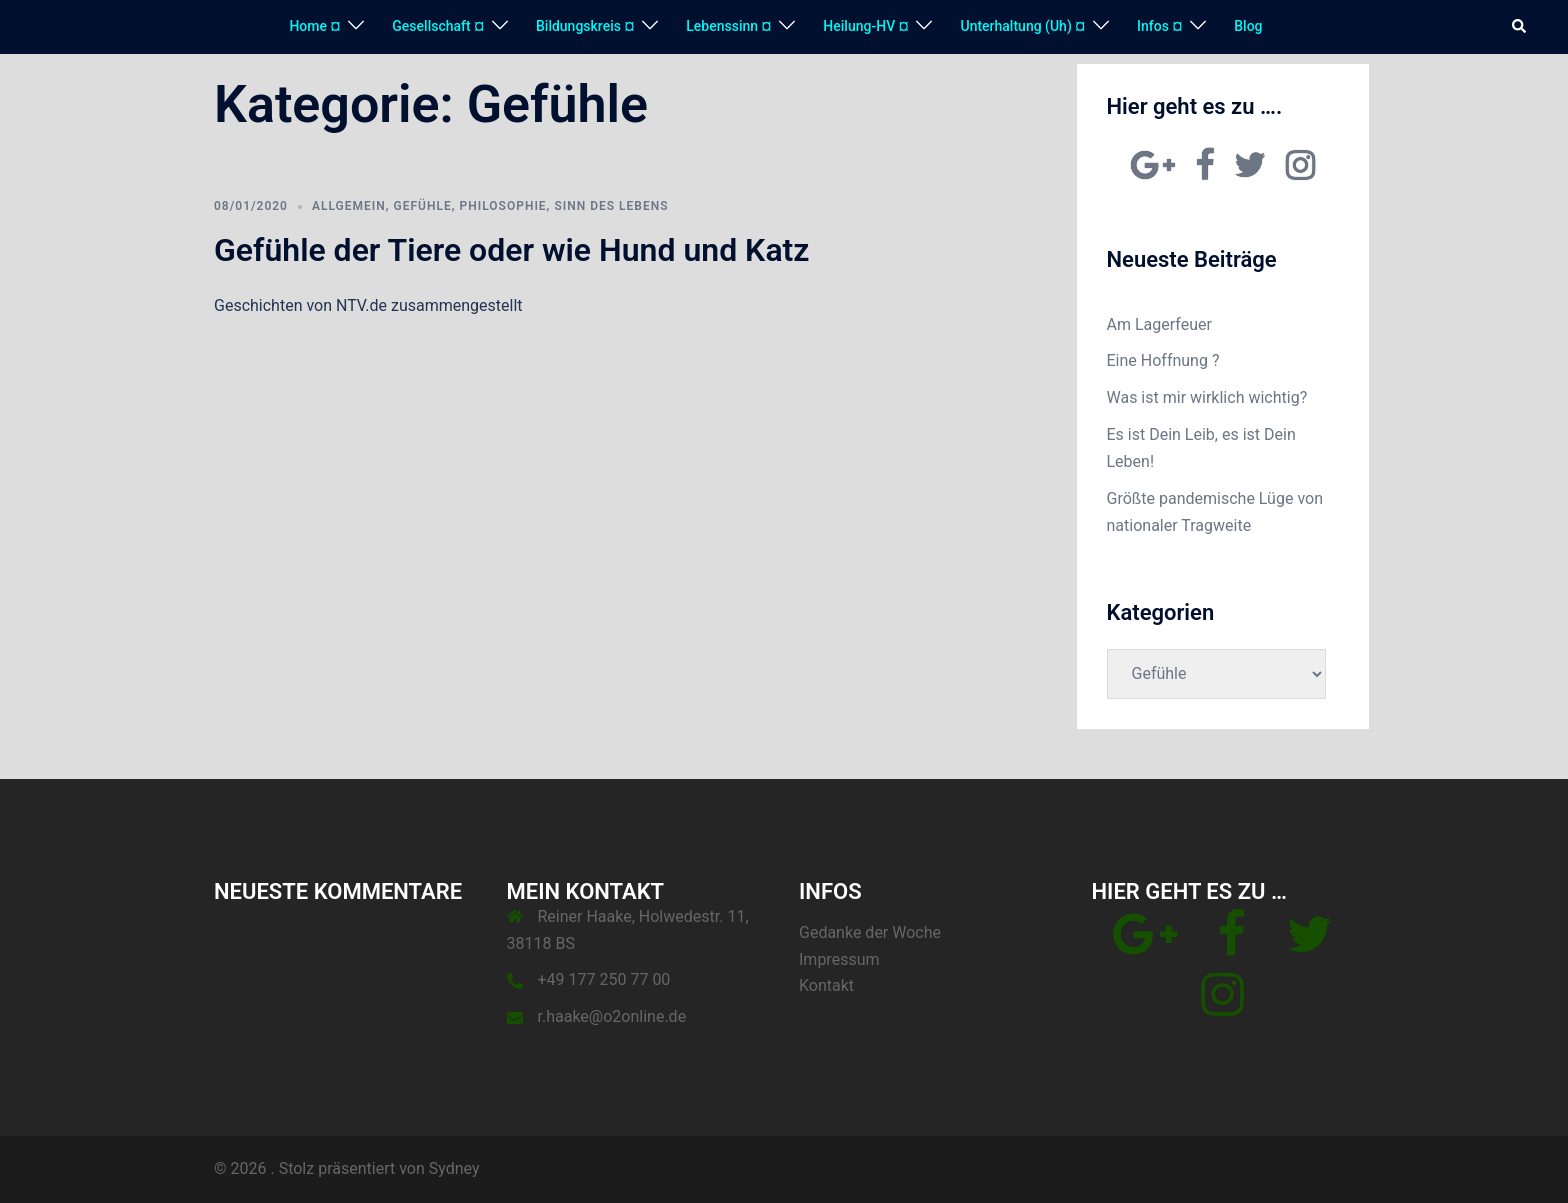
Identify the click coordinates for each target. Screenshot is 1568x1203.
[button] (1520, 27)
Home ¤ (314, 26)
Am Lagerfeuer (1159, 324)
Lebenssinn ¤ (728, 26)
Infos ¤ (1159, 26)
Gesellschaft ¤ (438, 26)
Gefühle (423, 206)
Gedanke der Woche (870, 932)
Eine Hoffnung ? (1163, 360)
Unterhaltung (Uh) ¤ (1022, 26)
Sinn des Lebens (611, 206)
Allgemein (349, 206)
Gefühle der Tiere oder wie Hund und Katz (512, 250)
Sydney (454, 1168)
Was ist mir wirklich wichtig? (1207, 397)
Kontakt (826, 985)
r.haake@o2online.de (612, 1016)
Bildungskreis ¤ (585, 26)
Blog (1248, 26)
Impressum (839, 959)
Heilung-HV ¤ (865, 26)
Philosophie (503, 206)
